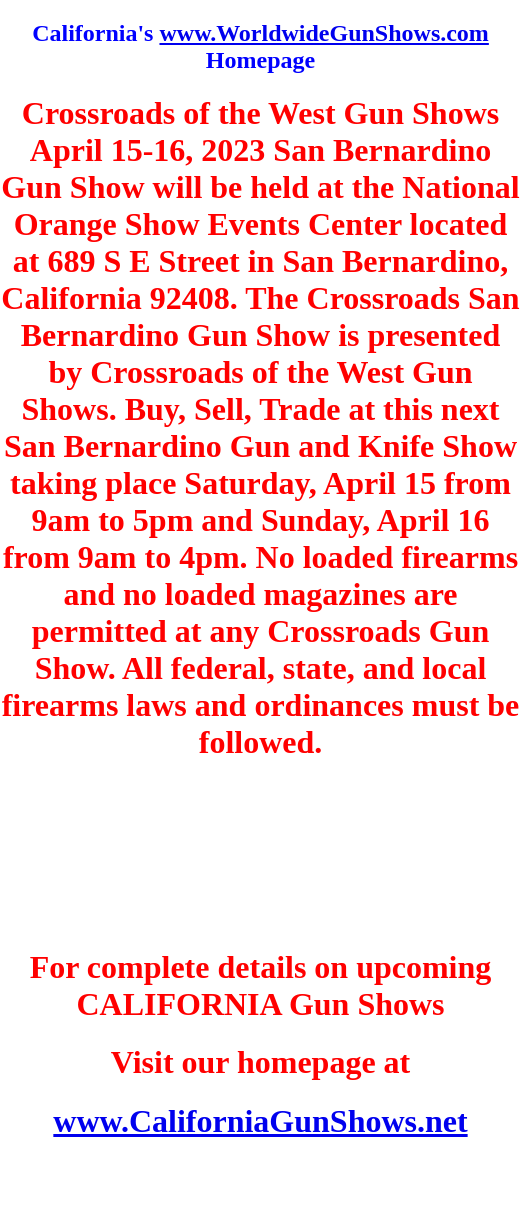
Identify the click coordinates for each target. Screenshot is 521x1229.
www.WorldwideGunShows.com (323, 33)
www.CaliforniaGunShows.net (260, 1121)
